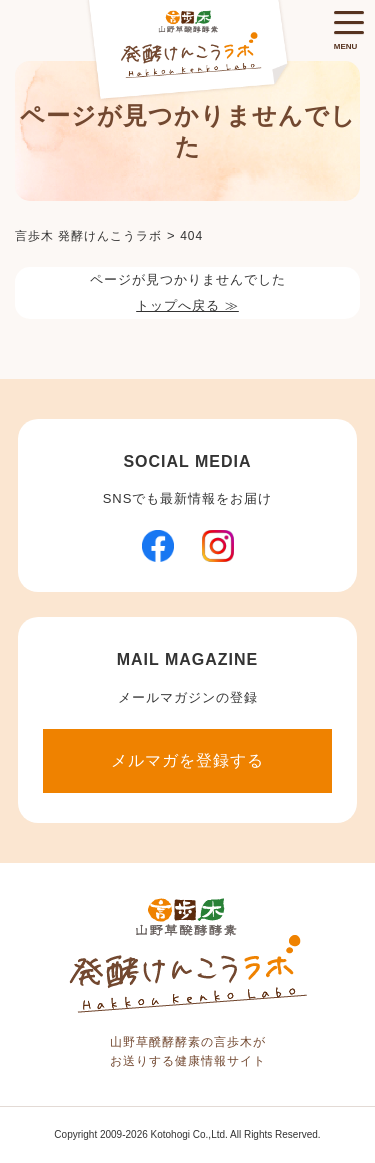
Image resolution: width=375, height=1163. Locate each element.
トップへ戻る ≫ (187, 305)
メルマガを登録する (187, 760)
